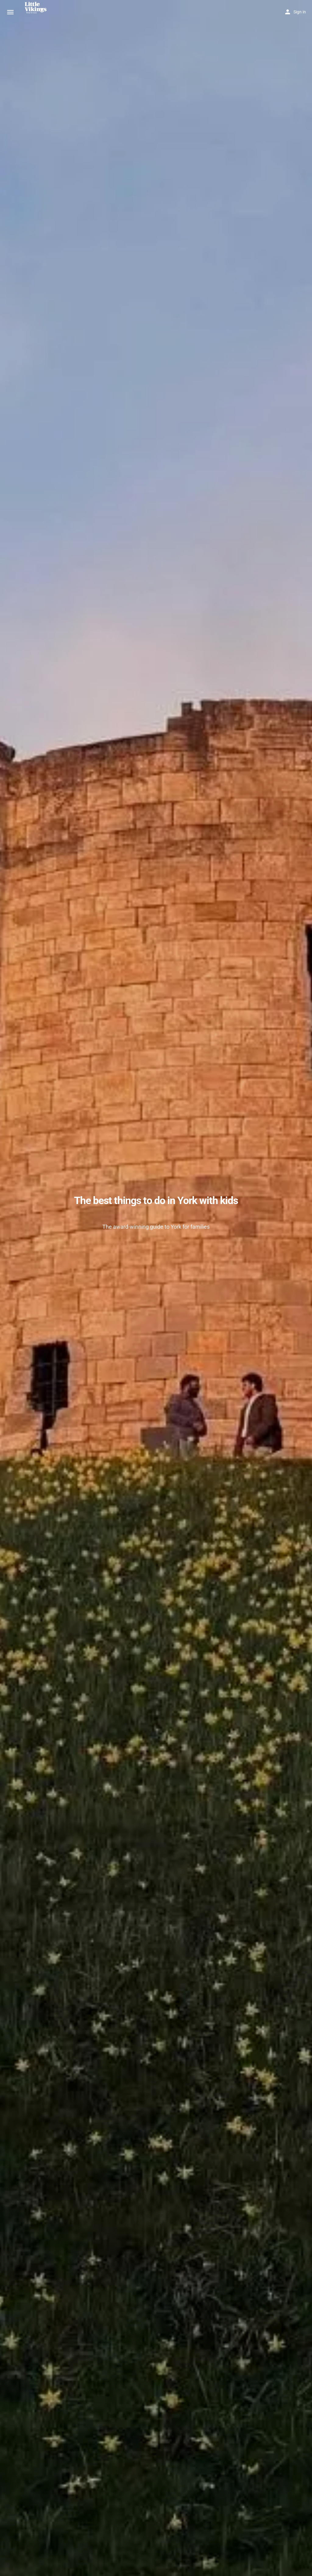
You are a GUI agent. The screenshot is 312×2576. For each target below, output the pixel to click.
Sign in (299, 11)
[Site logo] (38, 12)
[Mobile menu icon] (10, 12)
